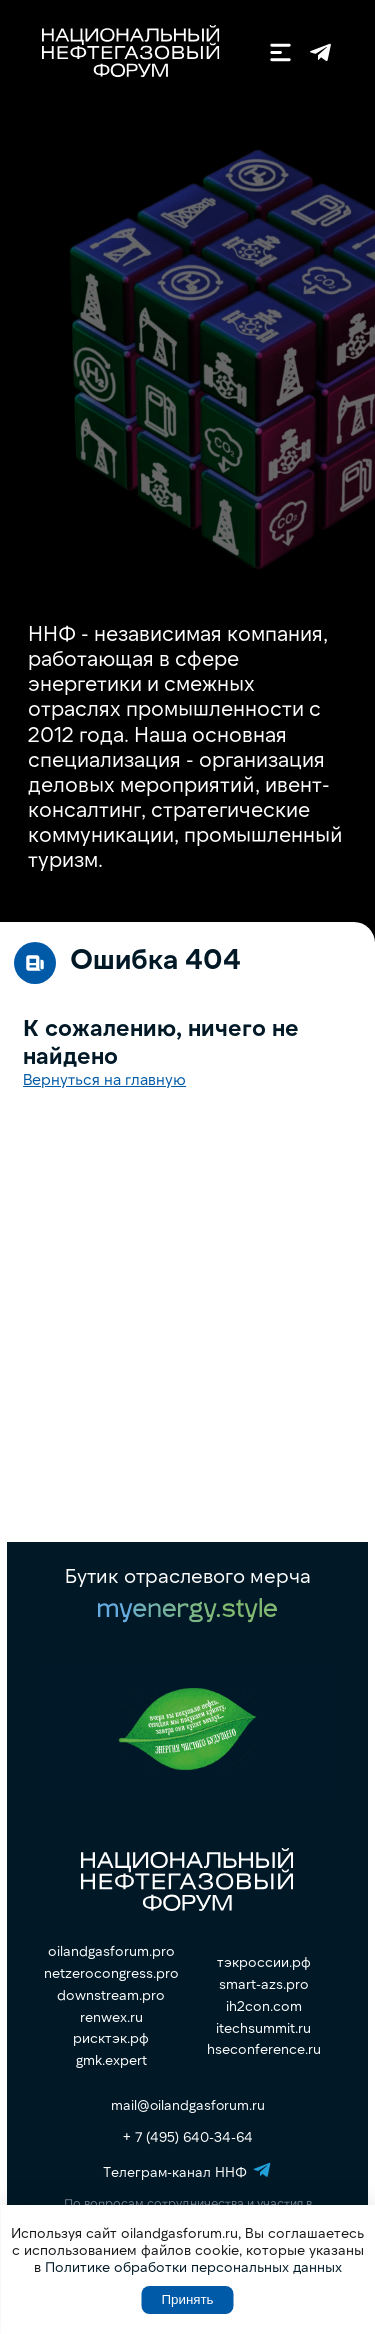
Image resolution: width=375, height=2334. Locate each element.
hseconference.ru (264, 2049)
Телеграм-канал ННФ (320, 52)
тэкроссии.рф (264, 1962)
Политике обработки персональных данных (193, 2266)
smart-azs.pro (264, 1984)
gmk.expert (111, 2060)
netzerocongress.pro (111, 1973)
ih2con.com (264, 2006)
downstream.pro (111, 1995)
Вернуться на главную (104, 1078)
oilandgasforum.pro (111, 1951)
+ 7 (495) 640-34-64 (188, 2136)
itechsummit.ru (263, 2028)
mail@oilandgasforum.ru (188, 2104)
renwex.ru (111, 2017)
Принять (187, 2299)
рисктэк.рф (111, 2038)
